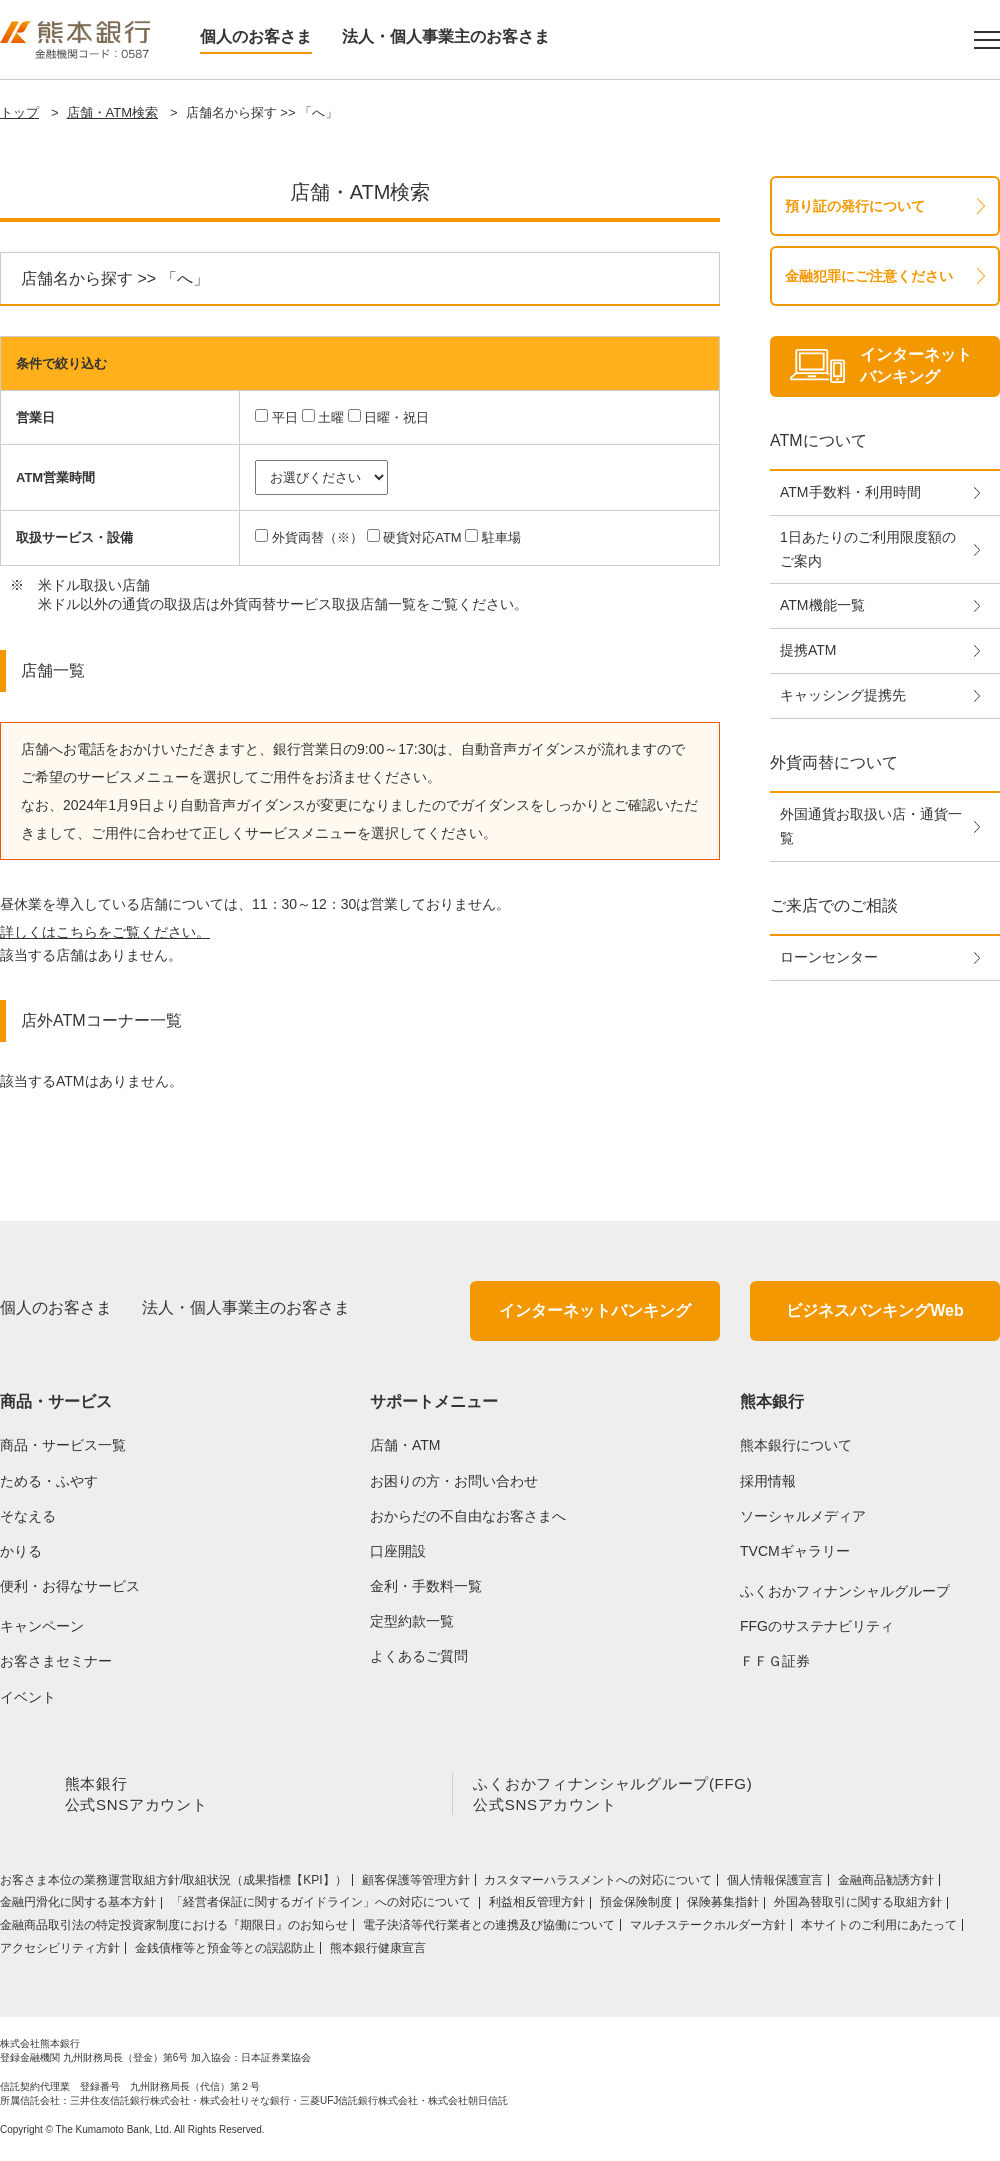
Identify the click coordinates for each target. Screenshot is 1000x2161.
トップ (19, 112)
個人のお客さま (256, 36)
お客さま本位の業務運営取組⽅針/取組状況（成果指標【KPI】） (173, 1884)
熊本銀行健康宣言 (378, 1952)
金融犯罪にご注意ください (869, 276)
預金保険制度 (636, 1906)
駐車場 (501, 537)
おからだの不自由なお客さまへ (468, 1516)
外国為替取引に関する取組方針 (858, 1906)
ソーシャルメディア (803, 1516)
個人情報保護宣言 (775, 1884)
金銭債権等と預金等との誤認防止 (225, 1952)
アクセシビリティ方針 (60, 1952)
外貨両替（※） (317, 537)
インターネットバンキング (595, 1310)
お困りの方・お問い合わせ (454, 1481)
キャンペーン (42, 1626)
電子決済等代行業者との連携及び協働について (489, 1929)
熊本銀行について (796, 1445)
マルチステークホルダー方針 (708, 1929)
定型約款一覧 (412, 1621)
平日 (285, 417)
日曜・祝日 (396, 417)
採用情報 (768, 1481)
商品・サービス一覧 (63, 1445)
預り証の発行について (855, 206)
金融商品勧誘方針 (886, 1884)
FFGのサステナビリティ (817, 1626)
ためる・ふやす (49, 1481)
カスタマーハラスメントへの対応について (598, 1884)
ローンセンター (829, 957)
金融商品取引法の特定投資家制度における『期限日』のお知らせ (174, 1929)
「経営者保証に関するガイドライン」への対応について (322, 1906)
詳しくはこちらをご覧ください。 (105, 932)
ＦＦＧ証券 (775, 1661)
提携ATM (808, 650)
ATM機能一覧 (822, 605)
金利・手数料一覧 (426, 1586)
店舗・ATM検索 (112, 112)
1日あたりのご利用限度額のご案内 (868, 549)
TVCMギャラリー (795, 1551)
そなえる (28, 1516)
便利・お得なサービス (70, 1586)
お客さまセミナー (56, 1661)
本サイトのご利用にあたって (879, 1929)
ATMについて (818, 440)
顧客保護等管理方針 (416, 1884)
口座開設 (398, 1551)
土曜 (331, 417)
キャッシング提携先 (843, 695)
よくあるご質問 (419, 1656)
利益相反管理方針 (537, 1906)
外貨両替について (834, 762)
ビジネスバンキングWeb (874, 1310)
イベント (28, 1697)
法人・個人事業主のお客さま (446, 36)
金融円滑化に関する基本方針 (78, 1906)
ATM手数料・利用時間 (850, 492)
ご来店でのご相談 (834, 905)
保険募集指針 (723, 1906)
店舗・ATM (405, 1445)
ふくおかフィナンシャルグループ (845, 1591)
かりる (21, 1551)
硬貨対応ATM (422, 537)
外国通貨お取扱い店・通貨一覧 (871, 826)
